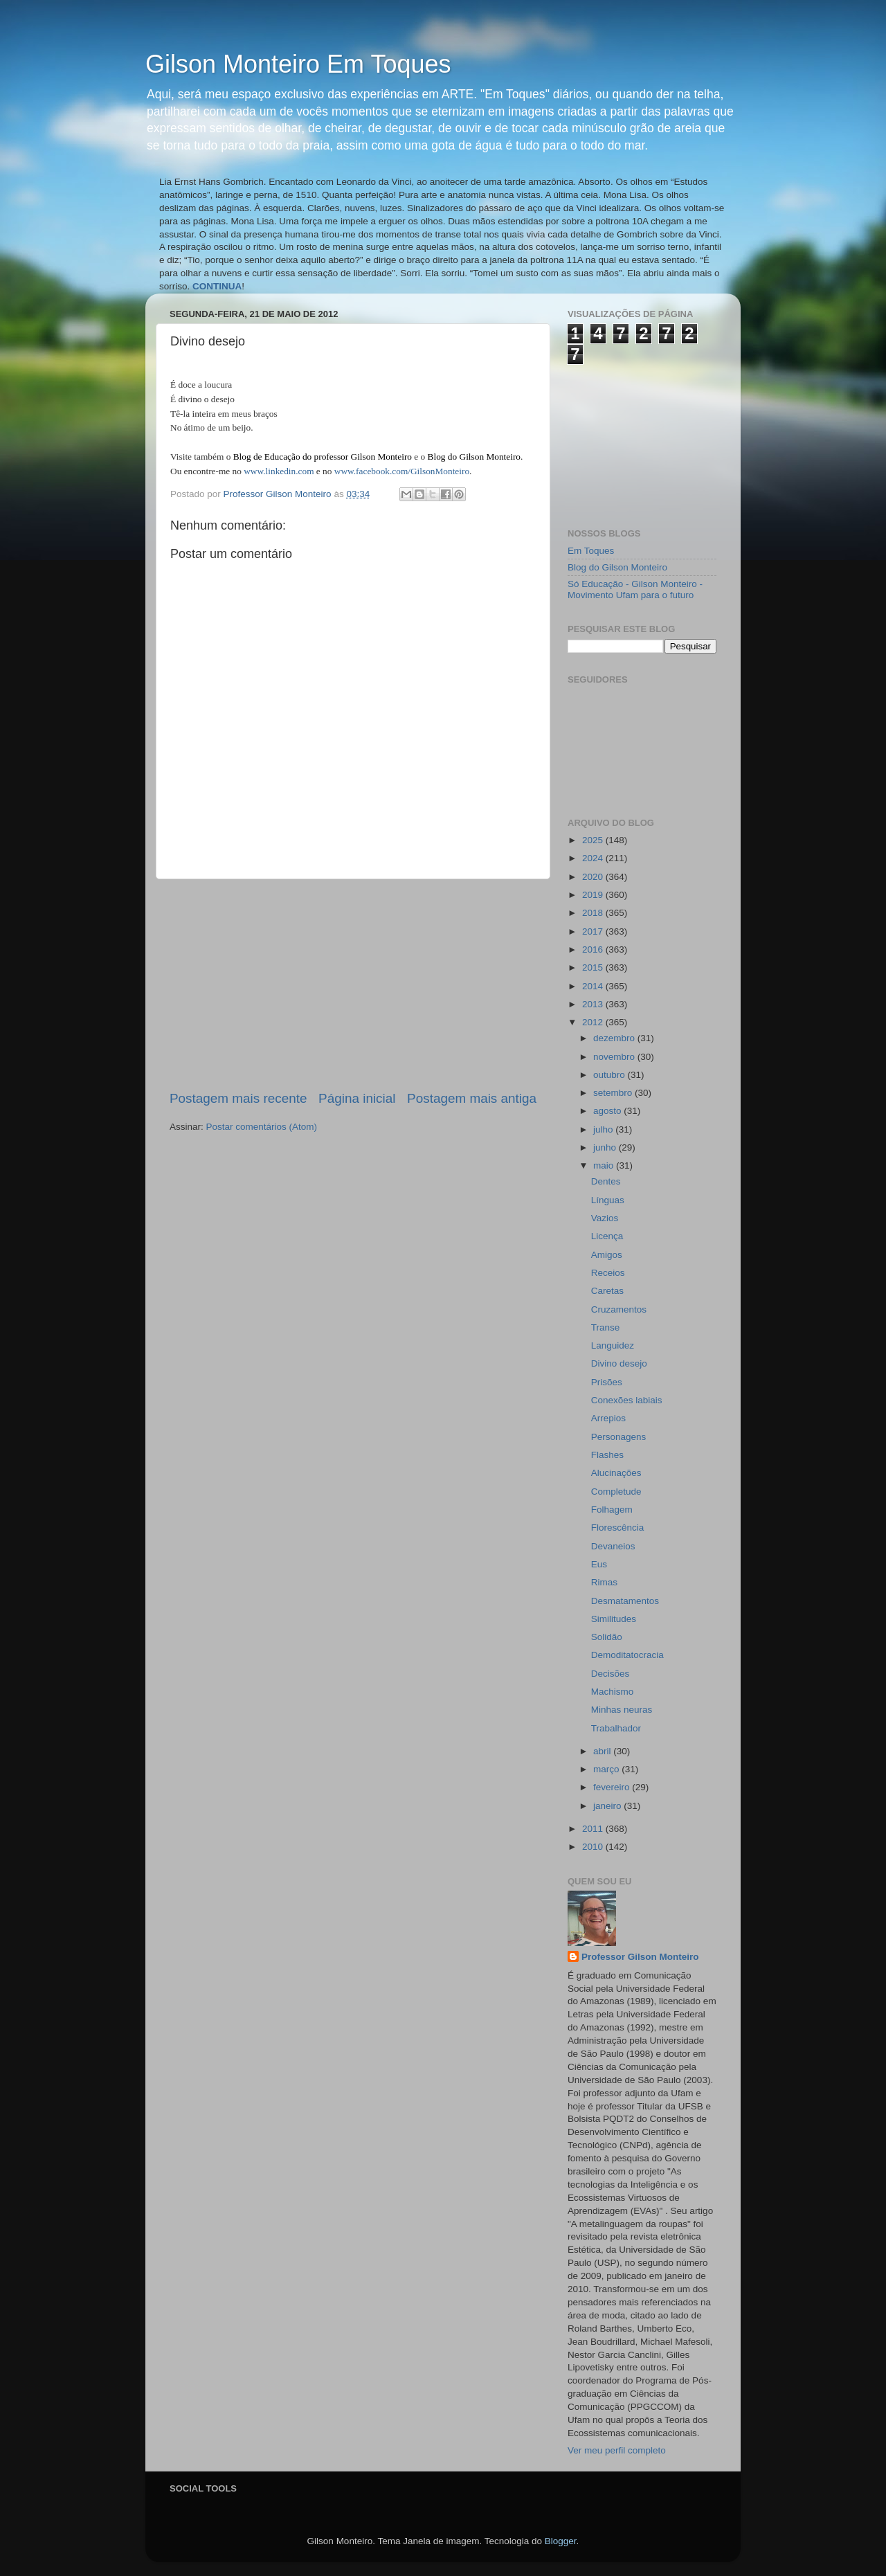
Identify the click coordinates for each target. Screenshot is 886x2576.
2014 (594, 986)
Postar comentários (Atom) (262, 1127)
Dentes (606, 1181)
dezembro (615, 1038)
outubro (610, 1075)
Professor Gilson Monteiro (640, 1957)
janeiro (608, 1806)
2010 (594, 1846)
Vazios (605, 1218)
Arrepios (608, 1418)
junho (606, 1147)
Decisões (610, 1673)
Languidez (612, 1345)
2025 (594, 840)
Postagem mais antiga (471, 1098)
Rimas (604, 1582)
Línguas (607, 1200)
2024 (594, 858)
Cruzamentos (619, 1309)
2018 (594, 913)
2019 (594, 895)
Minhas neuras (622, 1709)
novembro (615, 1057)
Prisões (606, 1382)
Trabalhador (616, 1728)
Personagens (619, 1437)
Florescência (617, 1527)
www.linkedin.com (279, 471)
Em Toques (591, 551)
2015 (594, 967)
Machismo (612, 1691)
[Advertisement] (353, 984)
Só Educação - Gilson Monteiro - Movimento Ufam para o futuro (635, 589)
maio (604, 1165)
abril (603, 1751)
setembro (614, 1093)
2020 (594, 877)
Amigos (606, 1255)
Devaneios (613, 1546)
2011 (594, 1828)
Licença (607, 1236)
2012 (594, 1022)
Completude (616, 1491)
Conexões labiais (626, 1400)
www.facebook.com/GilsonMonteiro (401, 471)
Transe (605, 1327)
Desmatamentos (625, 1601)
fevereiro (612, 1787)
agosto (608, 1111)
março (607, 1769)
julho (604, 1129)
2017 (594, 931)
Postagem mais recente (238, 1098)
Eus (599, 1564)
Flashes (607, 1455)
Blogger (561, 2541)
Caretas (607, 1291)
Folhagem (612, 1509)
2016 (594, 949)
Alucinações (616, 1473)
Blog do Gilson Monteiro (617, 567)
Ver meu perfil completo (617, 2450)
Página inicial (356, 1098)
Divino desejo (619, 1363)
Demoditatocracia (627, 1655)
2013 (594, 1004)
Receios (608, 1273)
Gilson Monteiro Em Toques (298, 64)
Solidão (606, 1637)
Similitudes (613, 1619)
